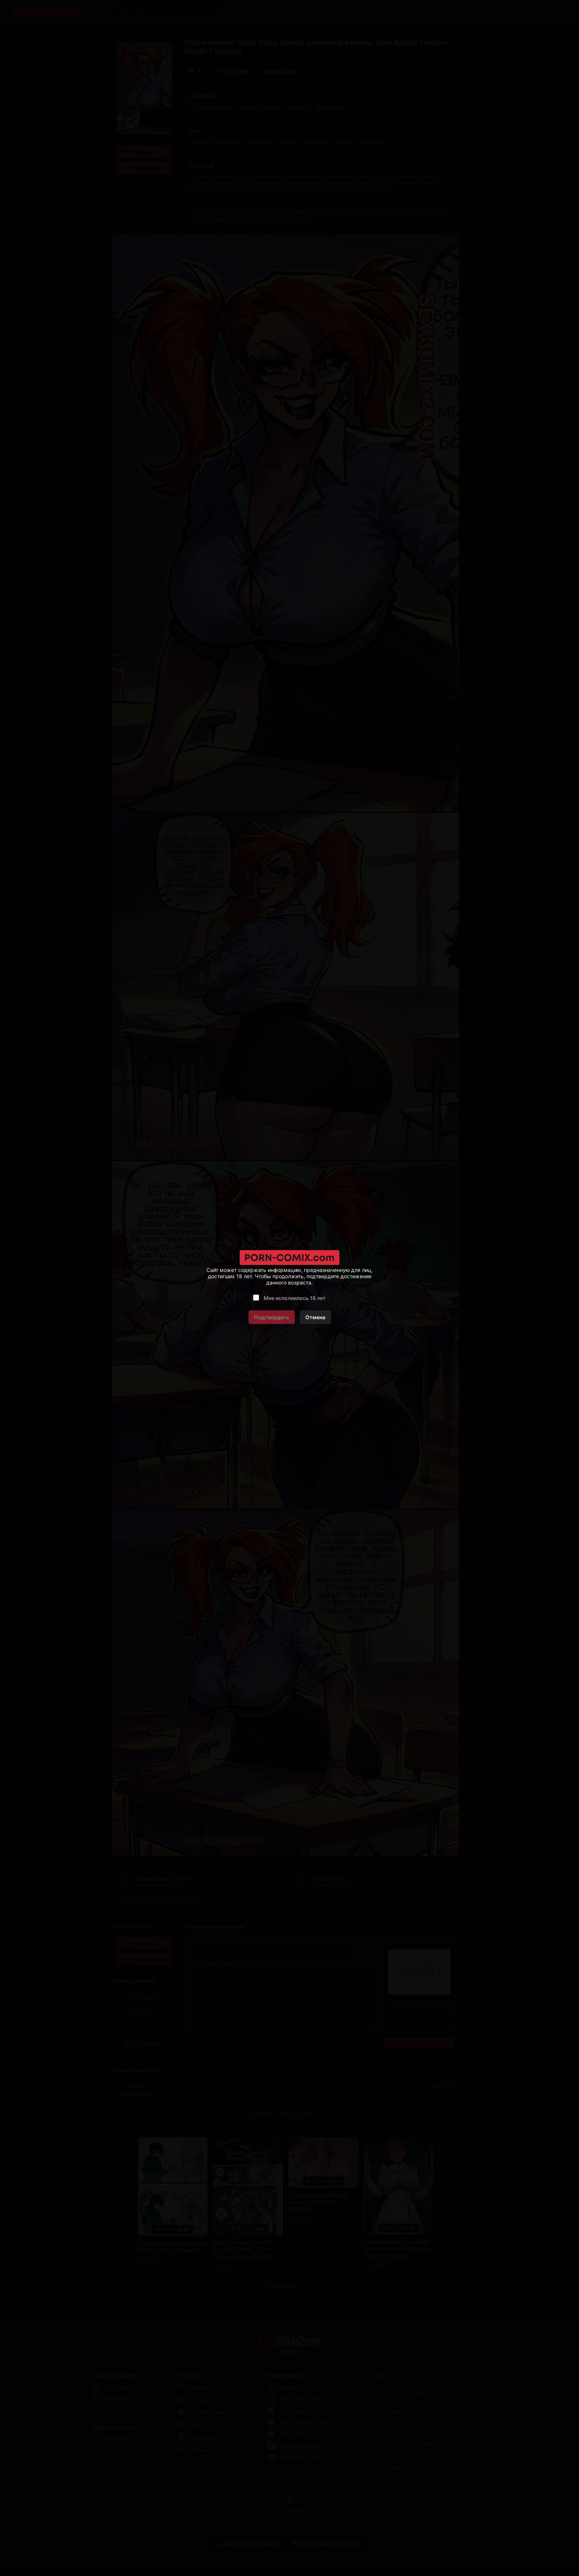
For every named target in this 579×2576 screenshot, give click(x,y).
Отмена (315, 1317)
